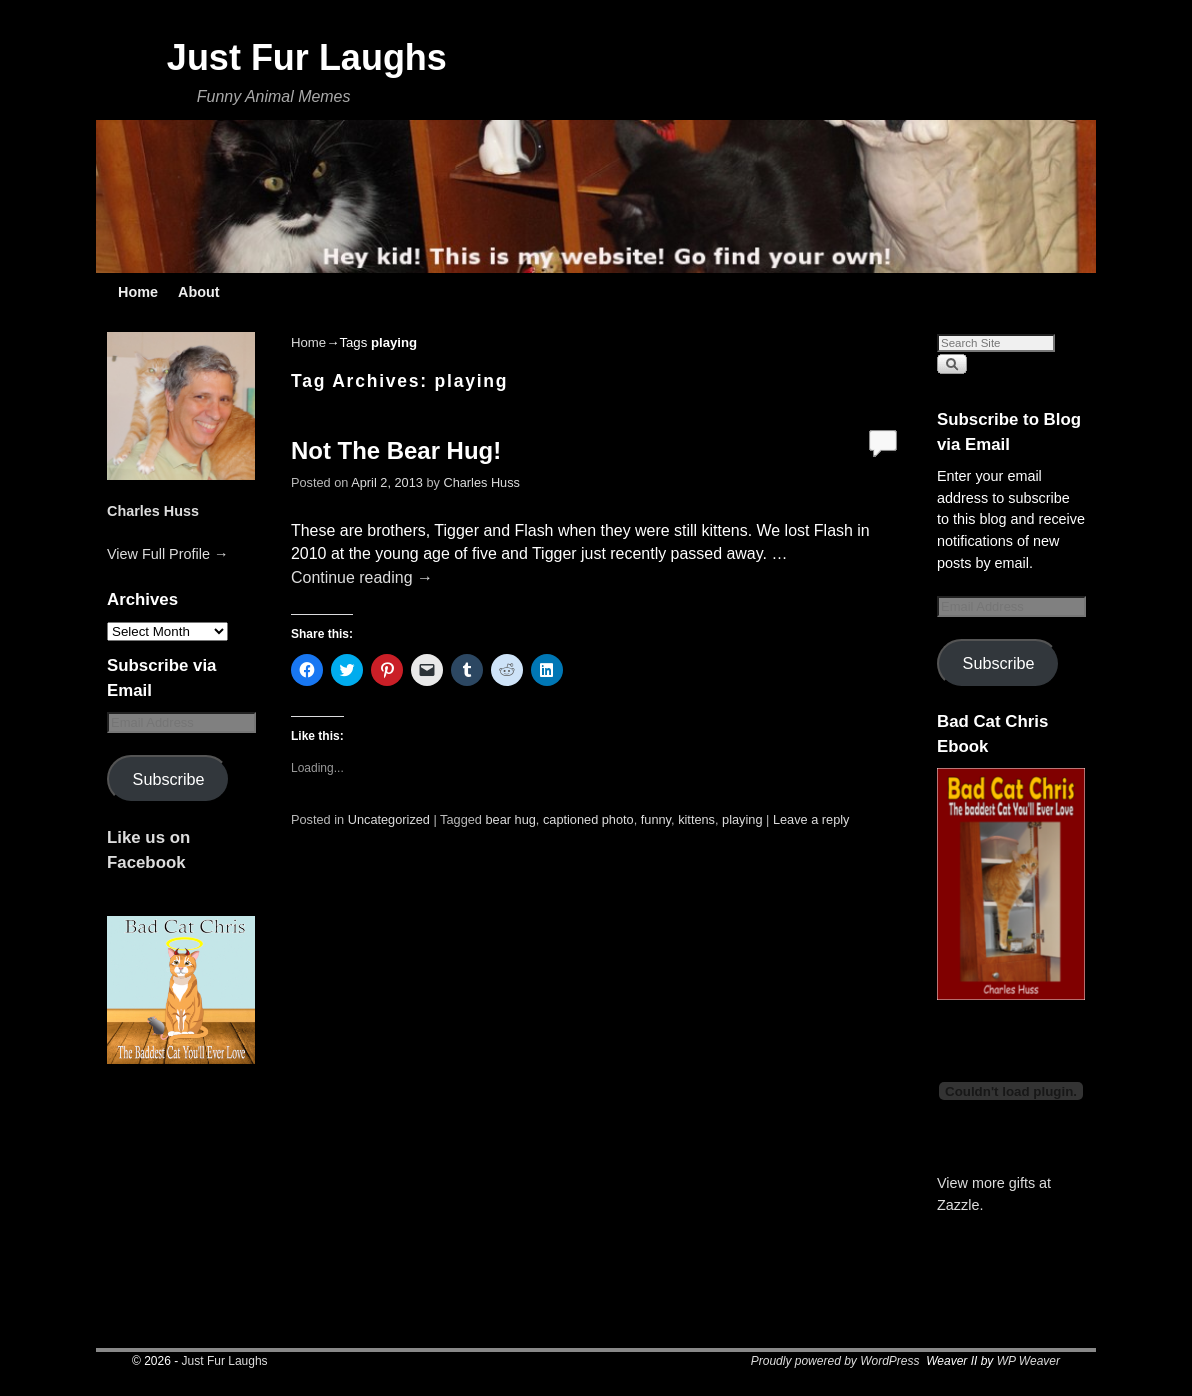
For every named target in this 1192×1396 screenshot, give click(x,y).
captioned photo (588, 819)
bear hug (511, 819)
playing (742, 819)
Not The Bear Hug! (396, 450)
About (199, 292)
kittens (696, 819)
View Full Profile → (167, 554)
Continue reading (362, 577)
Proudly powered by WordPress (835, 1361)
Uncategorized (389, 819)
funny (656, 819)
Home (138, 292)
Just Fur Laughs (307, 57)
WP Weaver (1028, 1361)
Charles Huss (153, 511)
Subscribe (169, 779)
